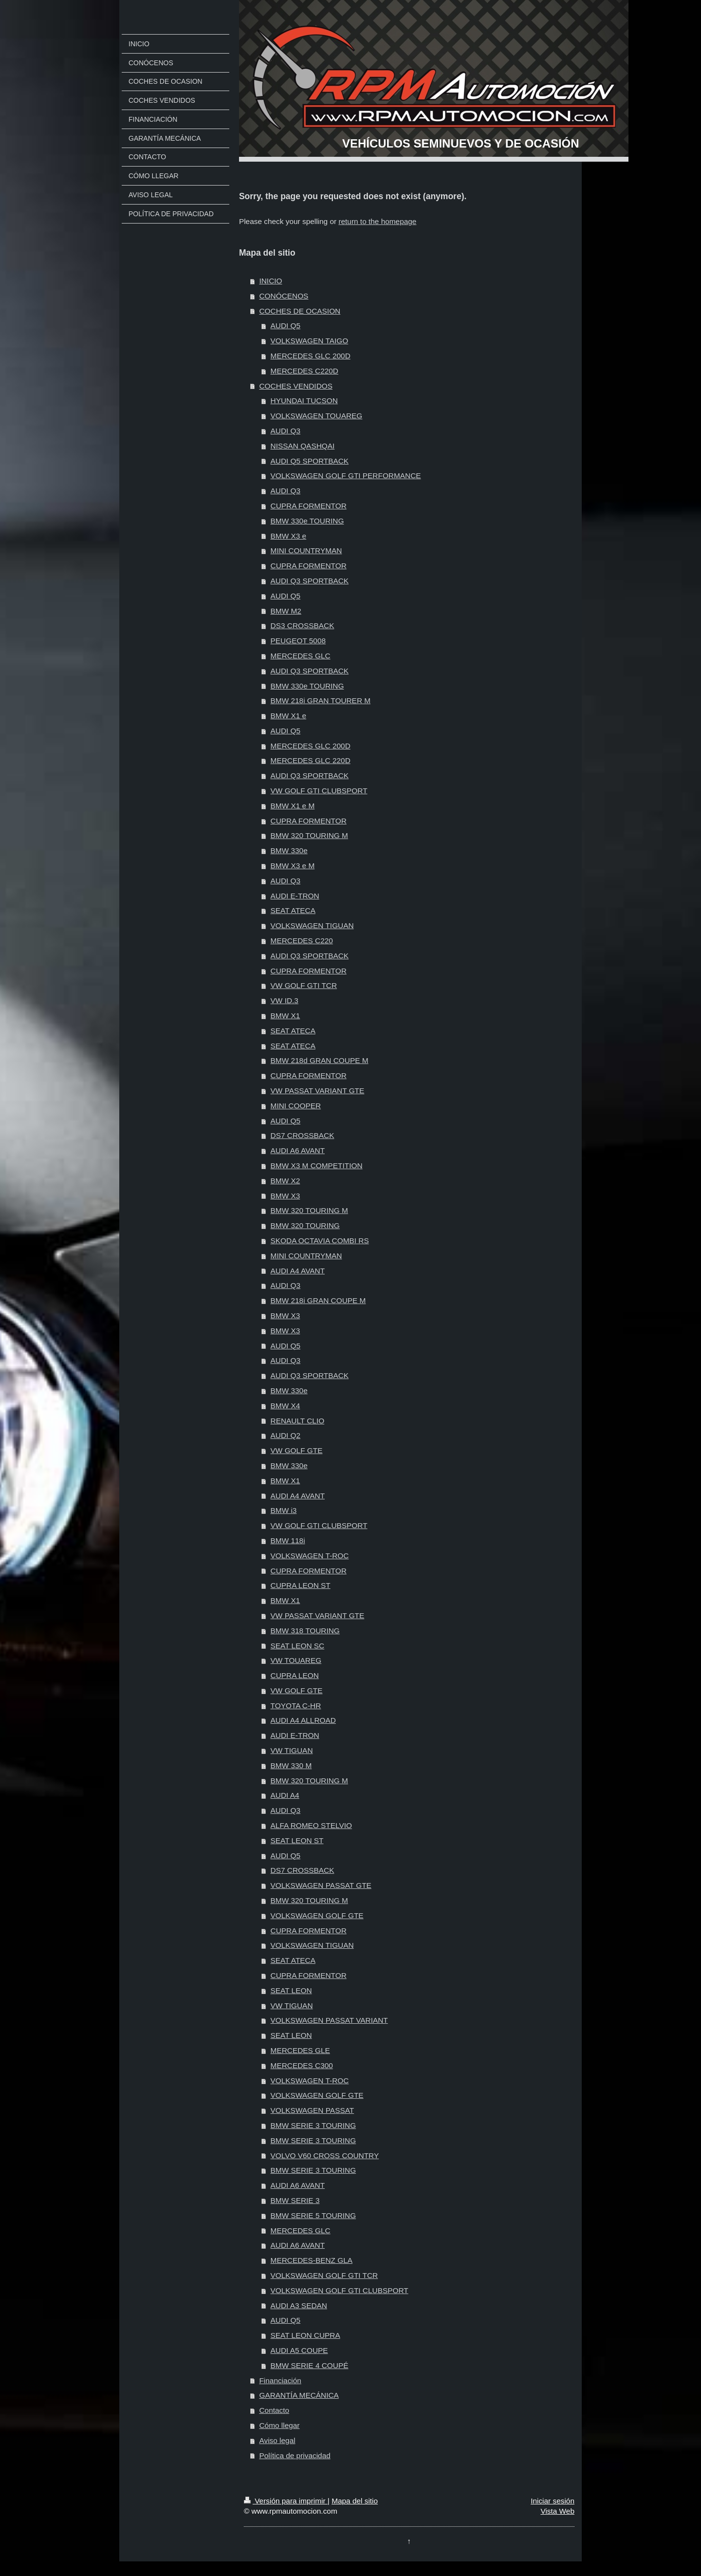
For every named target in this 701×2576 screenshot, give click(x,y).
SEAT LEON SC (298, 1646)
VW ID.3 (284, 1000)
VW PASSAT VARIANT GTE (318, 1090)
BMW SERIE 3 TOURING (313, 2125)
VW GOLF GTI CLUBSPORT (319, 790)
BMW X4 (285, 1405)
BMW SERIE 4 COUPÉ (310, 2365)
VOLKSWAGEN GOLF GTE (317, 1915)
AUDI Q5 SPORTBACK (310, 461)
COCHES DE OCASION (299, 311)
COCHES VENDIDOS (295, 386)
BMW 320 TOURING (305, 1225)
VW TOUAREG (296, 1660)
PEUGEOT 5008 (298, 640)
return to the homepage (377, 221)
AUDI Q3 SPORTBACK (310, 581)
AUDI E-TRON (295, 896)
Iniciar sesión (552, 2501)
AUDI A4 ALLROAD (303, 1720)
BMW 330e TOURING (307, 521)
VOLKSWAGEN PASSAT (312, 2110)
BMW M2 (286, 611)
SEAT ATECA (293, 910)
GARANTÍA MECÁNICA (298, 2395)
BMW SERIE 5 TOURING (313, 2215)
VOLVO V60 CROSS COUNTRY (325, 2155)
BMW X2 (285, 1180)
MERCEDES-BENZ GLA (311, 2260)
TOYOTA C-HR (296, 1705)
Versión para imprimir (286, 2501)
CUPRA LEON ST (301, 1585)
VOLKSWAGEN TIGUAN (312, 925)
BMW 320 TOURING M (309, 835)
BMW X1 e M (293, 806)
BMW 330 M (291, 1765)
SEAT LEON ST (297, 1840)
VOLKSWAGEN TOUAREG (317, 415)
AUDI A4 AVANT (298, 1271)
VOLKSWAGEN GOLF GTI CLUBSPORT (339, 2290)
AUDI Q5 (286, 325)
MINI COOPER (296, 1105)
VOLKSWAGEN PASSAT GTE (321, 1885)
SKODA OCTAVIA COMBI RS (320, 1240)
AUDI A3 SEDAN (299, 2305)
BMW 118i (288, 1540)
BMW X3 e (289, 536)
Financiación (280, 2380)
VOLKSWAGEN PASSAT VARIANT (329, 2020)
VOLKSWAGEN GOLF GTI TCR (324, 2275)
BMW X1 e (289, 715)
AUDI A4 (285, 1795)
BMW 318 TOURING (305, 1630)
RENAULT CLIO (298, 1421)
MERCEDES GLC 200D (310, 356)
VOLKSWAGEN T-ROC (310, 1555)
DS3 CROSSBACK (302, 625)
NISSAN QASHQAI (303, 446)
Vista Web (557, 2511)
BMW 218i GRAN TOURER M (321, 700)
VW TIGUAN (292, 1750)
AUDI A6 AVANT (298, 1150)
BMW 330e (289, 850)
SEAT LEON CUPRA (305, 2335)
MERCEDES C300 (302, 2065)
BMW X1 (285, 1015)
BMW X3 (285, 1196)
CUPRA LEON (295, 1675)
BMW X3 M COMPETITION (317, 1165)
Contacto (274, 2410)
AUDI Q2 (286, 1435)
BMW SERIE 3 (295, 2200)
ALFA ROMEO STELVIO (311, 1825)
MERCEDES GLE (300, 2050)
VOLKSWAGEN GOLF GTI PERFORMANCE (346, 475)
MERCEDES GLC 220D (310, 760)
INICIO (270, 281)
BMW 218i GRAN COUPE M (318, 1300)
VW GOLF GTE (297, 1450)
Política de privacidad (294, 2455)
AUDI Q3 (286, 431)
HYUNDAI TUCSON (304, 400)
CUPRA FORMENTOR (309, 506)
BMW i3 (284, 1510)
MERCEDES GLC (301, 656)
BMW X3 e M (293, 865)
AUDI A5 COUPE (299, 2350)
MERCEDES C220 (302, 940)
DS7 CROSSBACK (302, 1135)
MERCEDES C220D (304, 371)
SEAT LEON (291, 1990)
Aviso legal (277, 2440)
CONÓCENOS (283, 296)
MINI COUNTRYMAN (306, 550)
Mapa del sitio (355, 2501)
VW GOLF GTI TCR (304, 985)
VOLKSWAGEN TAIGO (310, 340)
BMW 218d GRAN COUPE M (320, 1060)
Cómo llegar (279, 2425)
